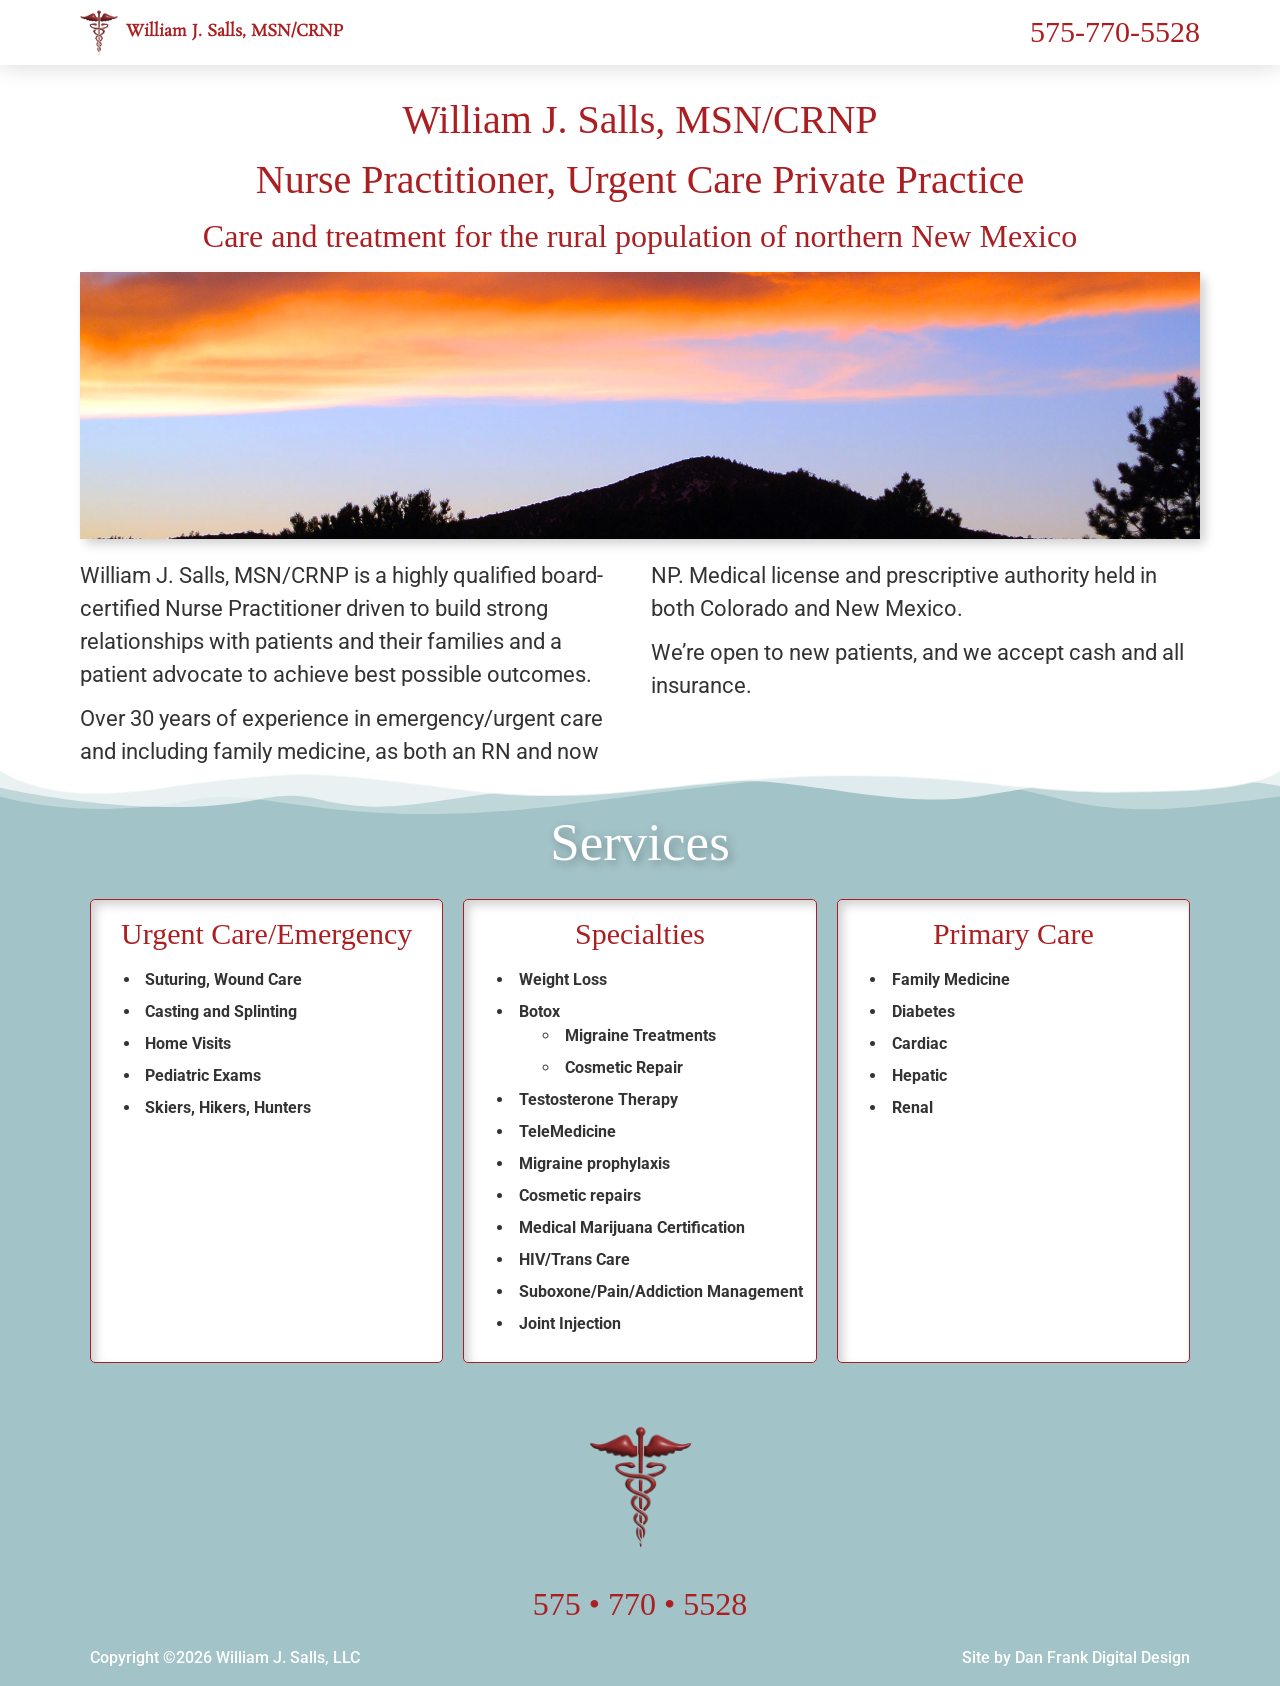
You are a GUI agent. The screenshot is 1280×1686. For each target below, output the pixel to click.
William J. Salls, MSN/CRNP (235, 31)
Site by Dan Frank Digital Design (1076, 1657)
